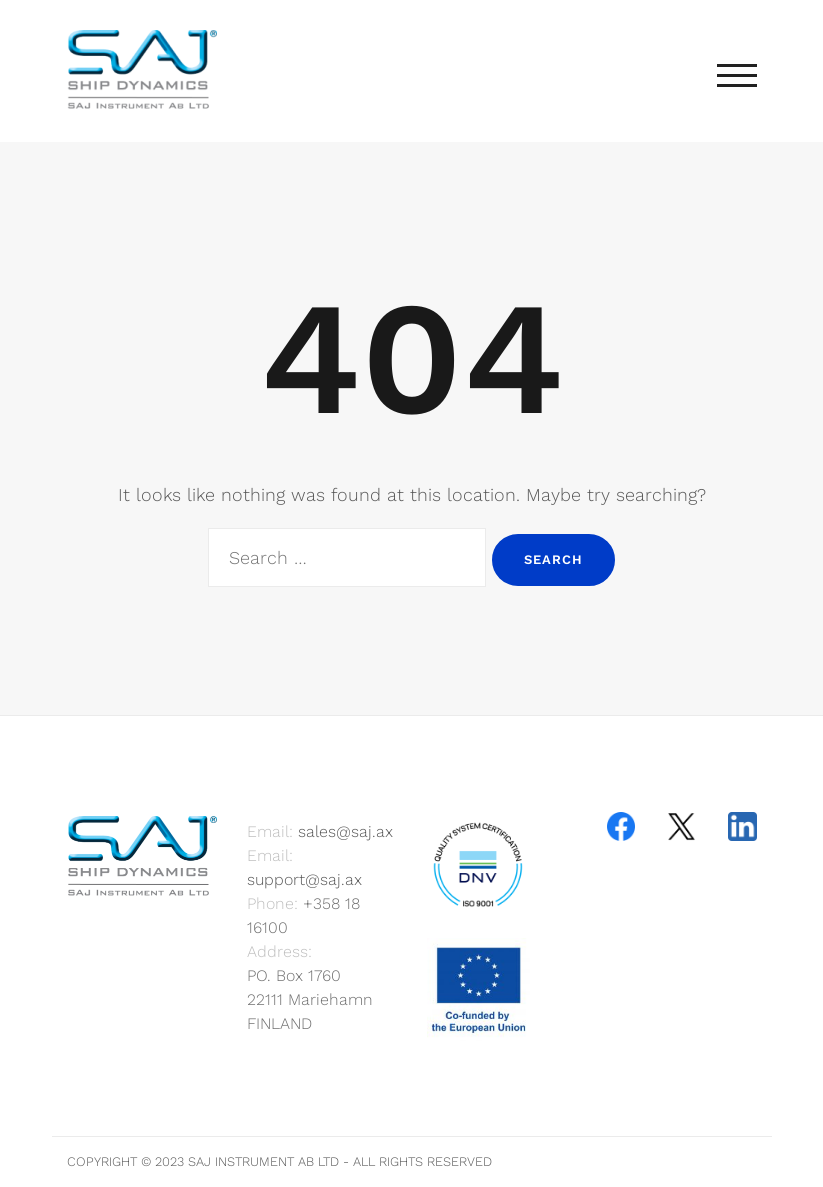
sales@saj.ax (345, 831)
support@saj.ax (304, 879)
